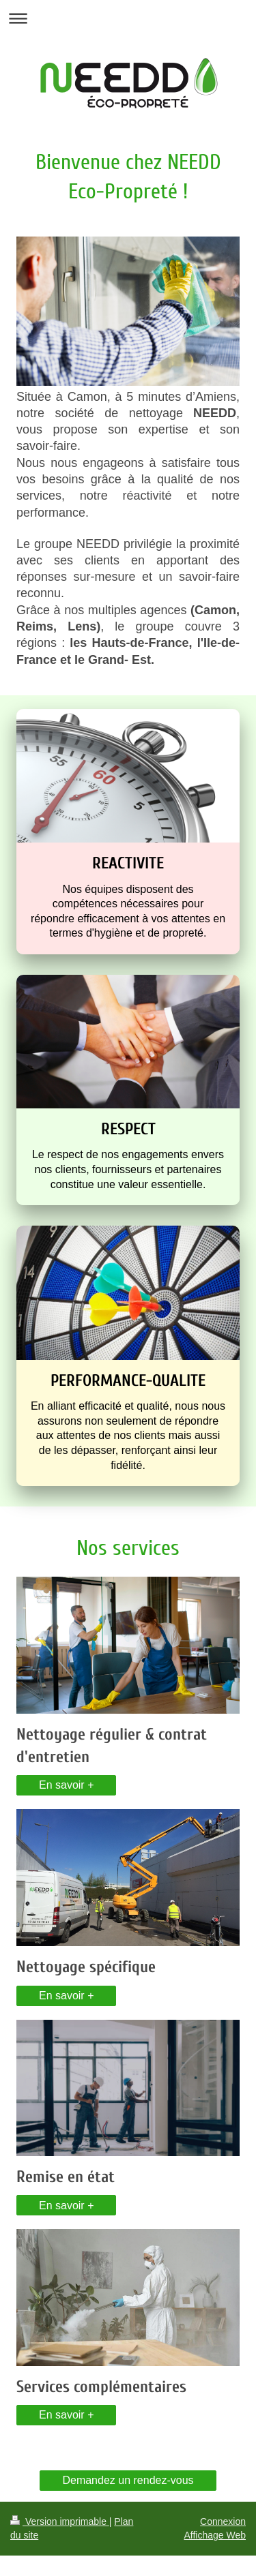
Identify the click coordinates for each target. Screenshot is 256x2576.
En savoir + (66, 1785)
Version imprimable (59, 2521)
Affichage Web (215, 2535)
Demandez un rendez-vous (127, 2480)
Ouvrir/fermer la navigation (128, 18)
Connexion (223, 2521)
